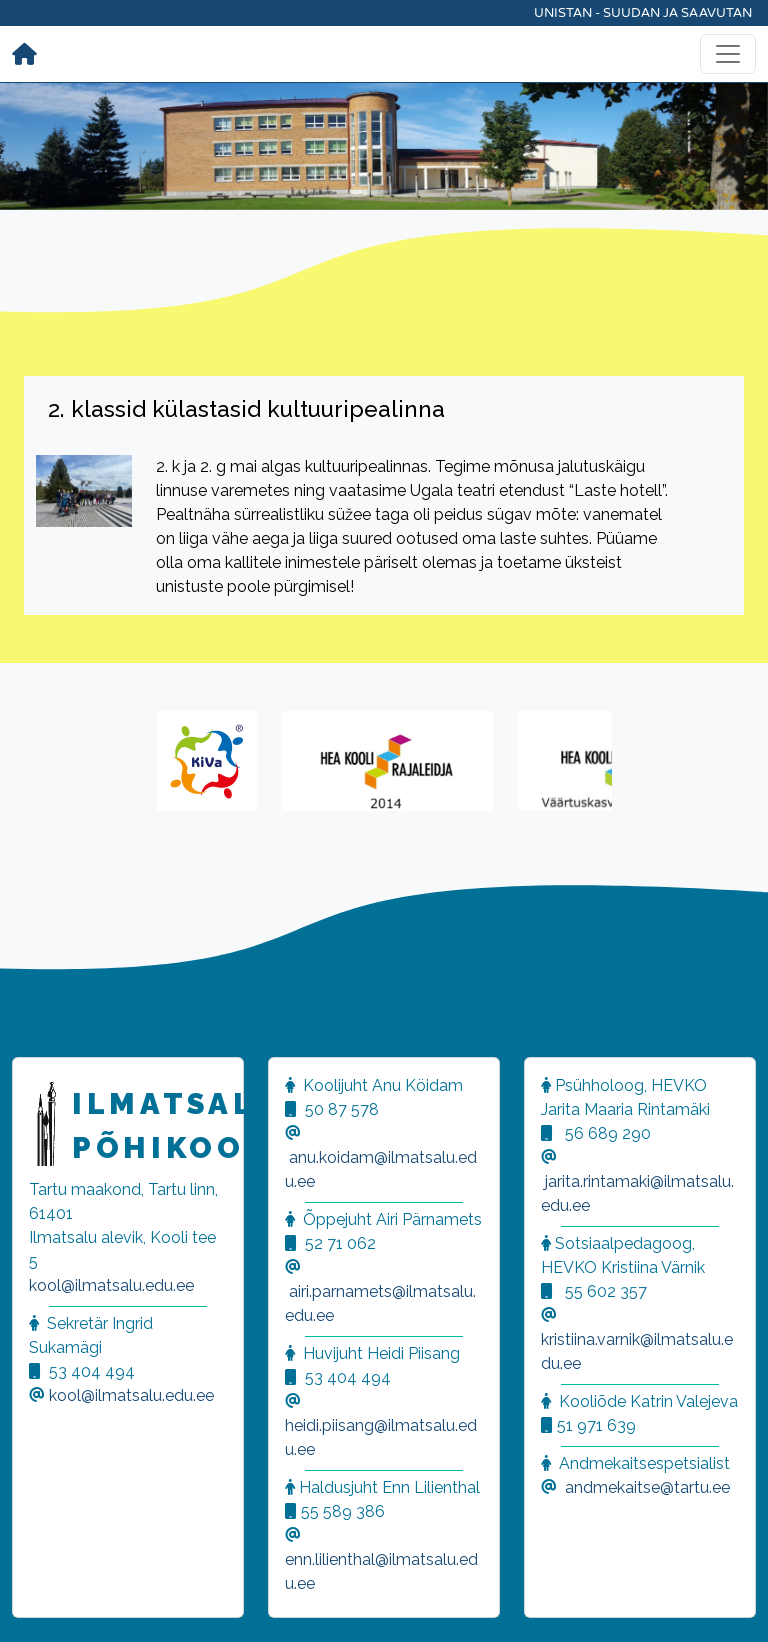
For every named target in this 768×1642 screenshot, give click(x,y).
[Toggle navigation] (728, 54)
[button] (40, 1602)
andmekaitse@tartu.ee (647, 1487)
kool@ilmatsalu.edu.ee (111, 1285)
